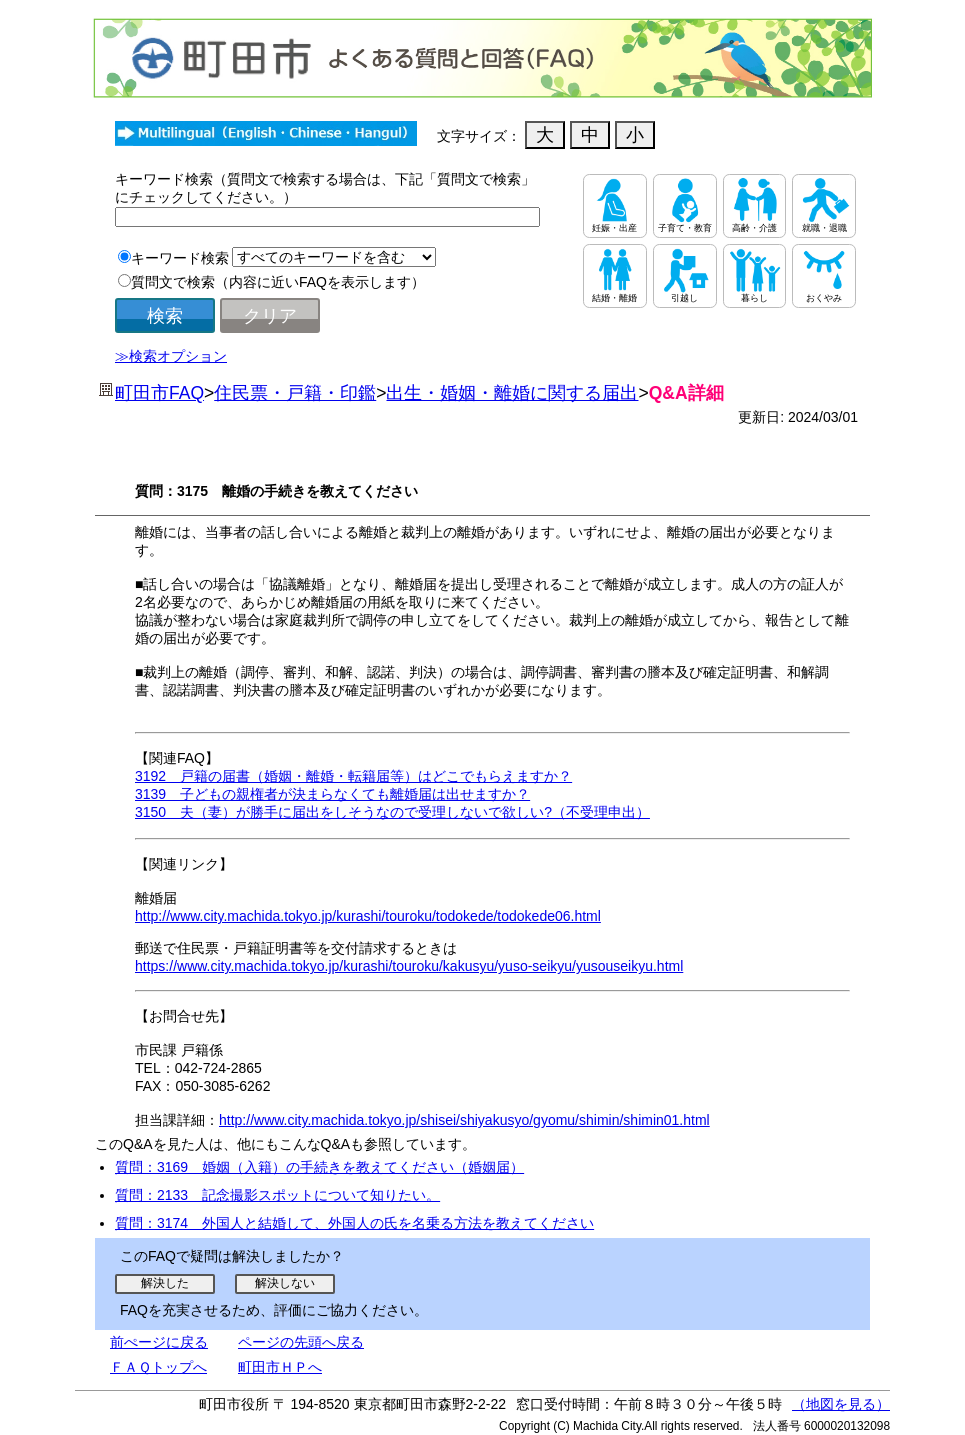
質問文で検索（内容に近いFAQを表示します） (278, 282)
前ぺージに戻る (159, 1342)
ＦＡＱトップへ (158, 1367)
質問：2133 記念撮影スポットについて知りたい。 (277, 1195)
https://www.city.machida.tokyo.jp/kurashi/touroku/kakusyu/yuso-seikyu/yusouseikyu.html (409, 966)
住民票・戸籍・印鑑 (295, 393)
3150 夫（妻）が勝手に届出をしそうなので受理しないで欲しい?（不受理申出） (392, 812)
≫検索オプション (171, 356)
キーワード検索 (180, 258)
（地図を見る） (841, 1404)
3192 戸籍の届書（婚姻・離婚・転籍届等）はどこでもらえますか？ (353, 776)
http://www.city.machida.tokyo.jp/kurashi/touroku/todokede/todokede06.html (368, 916)
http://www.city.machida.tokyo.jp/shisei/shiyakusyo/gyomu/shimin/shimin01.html (464, 1120)
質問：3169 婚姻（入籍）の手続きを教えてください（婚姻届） (319, 1167)
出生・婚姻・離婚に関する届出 (512, 393)
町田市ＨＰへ (280, 1367)
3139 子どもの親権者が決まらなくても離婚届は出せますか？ (332, 794)
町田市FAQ (159, 393)
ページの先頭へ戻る (301, 1342)
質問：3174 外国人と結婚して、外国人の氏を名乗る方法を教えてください (354, 1223)
